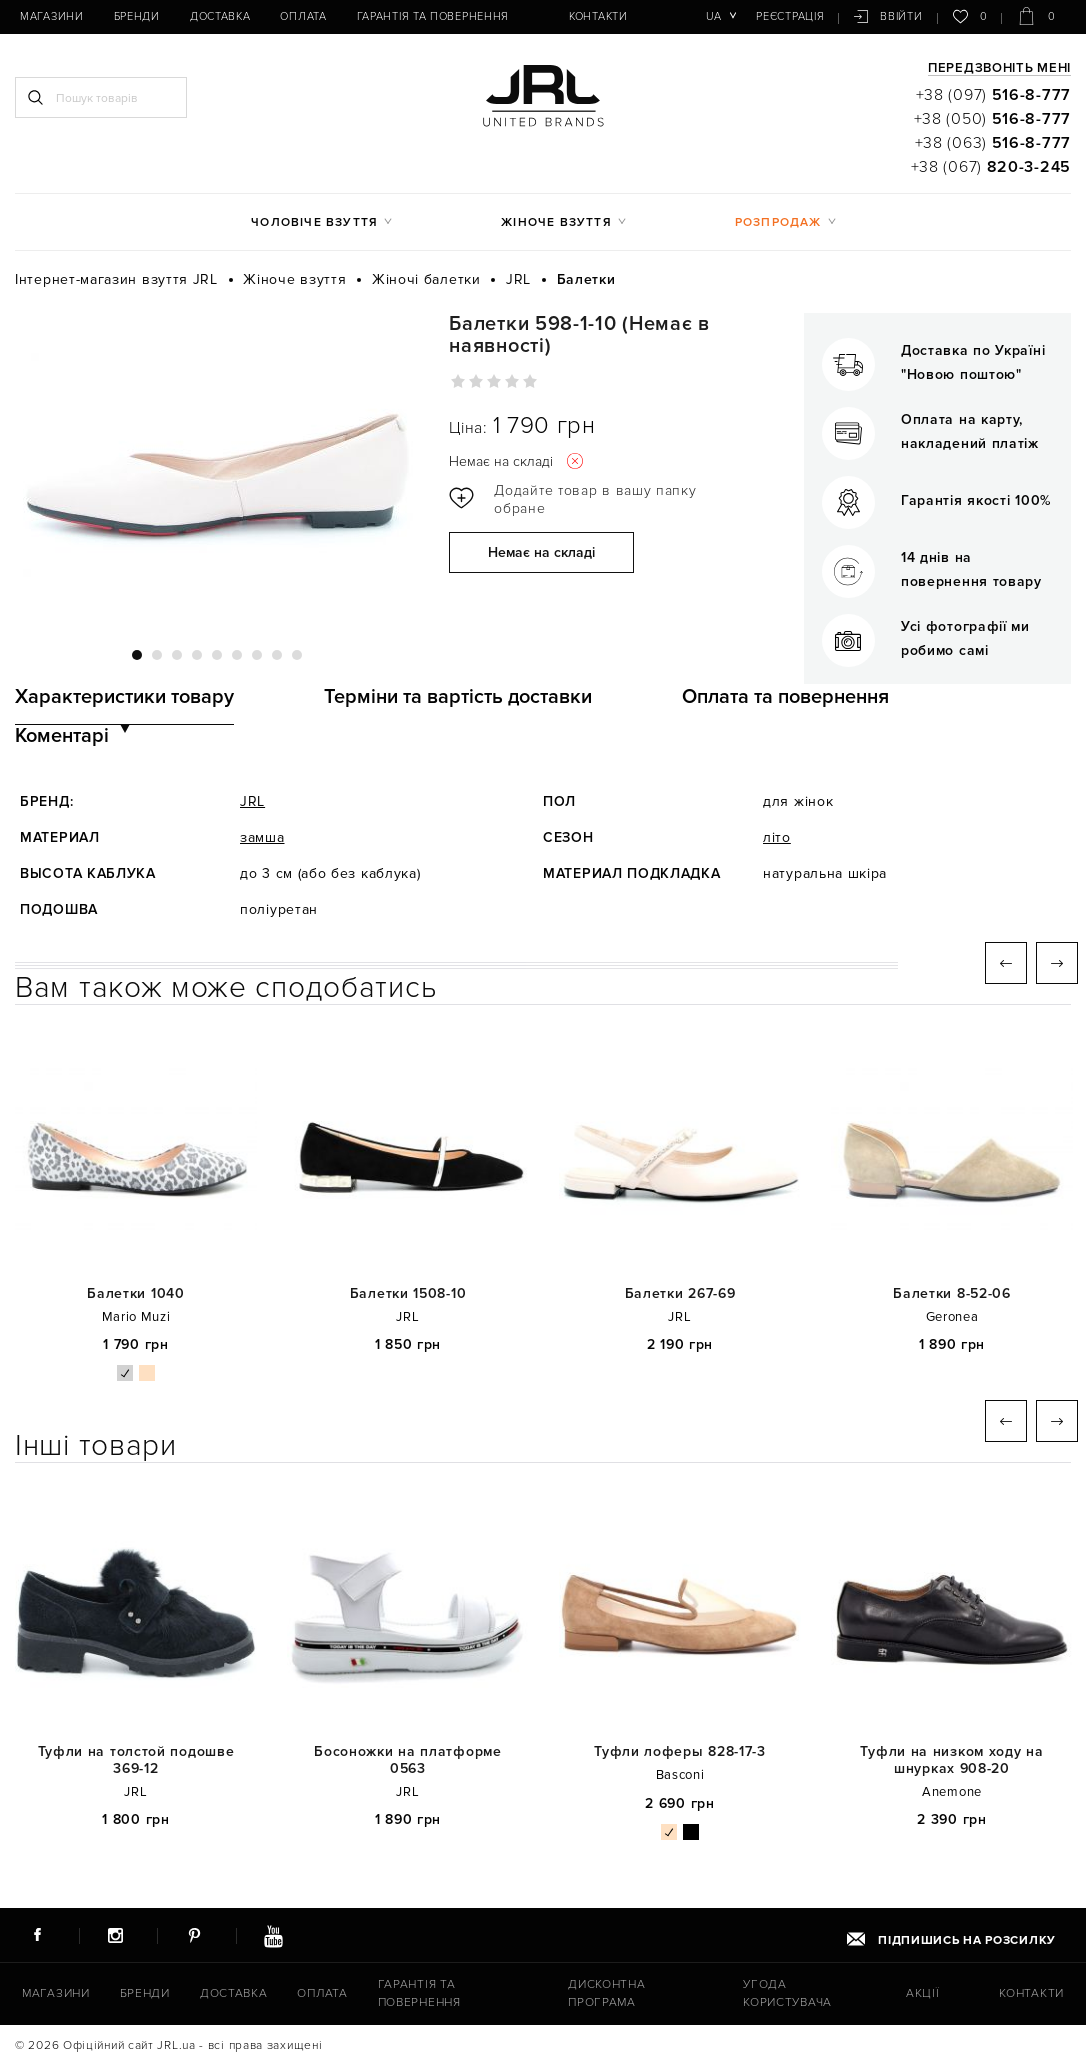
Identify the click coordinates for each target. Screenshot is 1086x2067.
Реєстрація (790, 16)
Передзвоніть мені (999, 69)
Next (1057, 963)
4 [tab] (197, 655)
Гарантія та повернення (433, 16)
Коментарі (62, 736)
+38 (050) (992, 119)
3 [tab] (177, 655)
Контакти (598, 16)
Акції (923, 1993)
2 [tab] (157, 655)
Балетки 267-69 (680, 1294)
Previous (1006, 963)
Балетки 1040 (135, 1294)
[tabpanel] (217, 469)
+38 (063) (993, 143)
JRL (252, 801)
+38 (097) (993, 95)
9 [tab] (297, 655)
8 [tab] (277, 655)
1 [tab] (137, 655)
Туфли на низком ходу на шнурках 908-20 (951, 1760)
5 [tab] (217, 655)
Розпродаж (778, 222)
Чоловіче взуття (314, 222)
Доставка (220, 16)
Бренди (137, 16)
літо (777, 837)
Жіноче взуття (556, 222)
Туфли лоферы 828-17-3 (680, 1752)
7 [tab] (257, 655)
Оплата (303, 16)
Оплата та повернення (785, 697)
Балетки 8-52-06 (952, 1294)
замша (262, 837)
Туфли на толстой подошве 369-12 (136, 1760)
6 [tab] (237, 655)
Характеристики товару (124, 697)
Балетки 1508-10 (408, 1294)
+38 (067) (991, 167)
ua (713, 16)
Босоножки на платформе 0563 (407, 1760)
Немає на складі (541, 552)
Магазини (52, 16)
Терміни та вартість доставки (458, 697)
